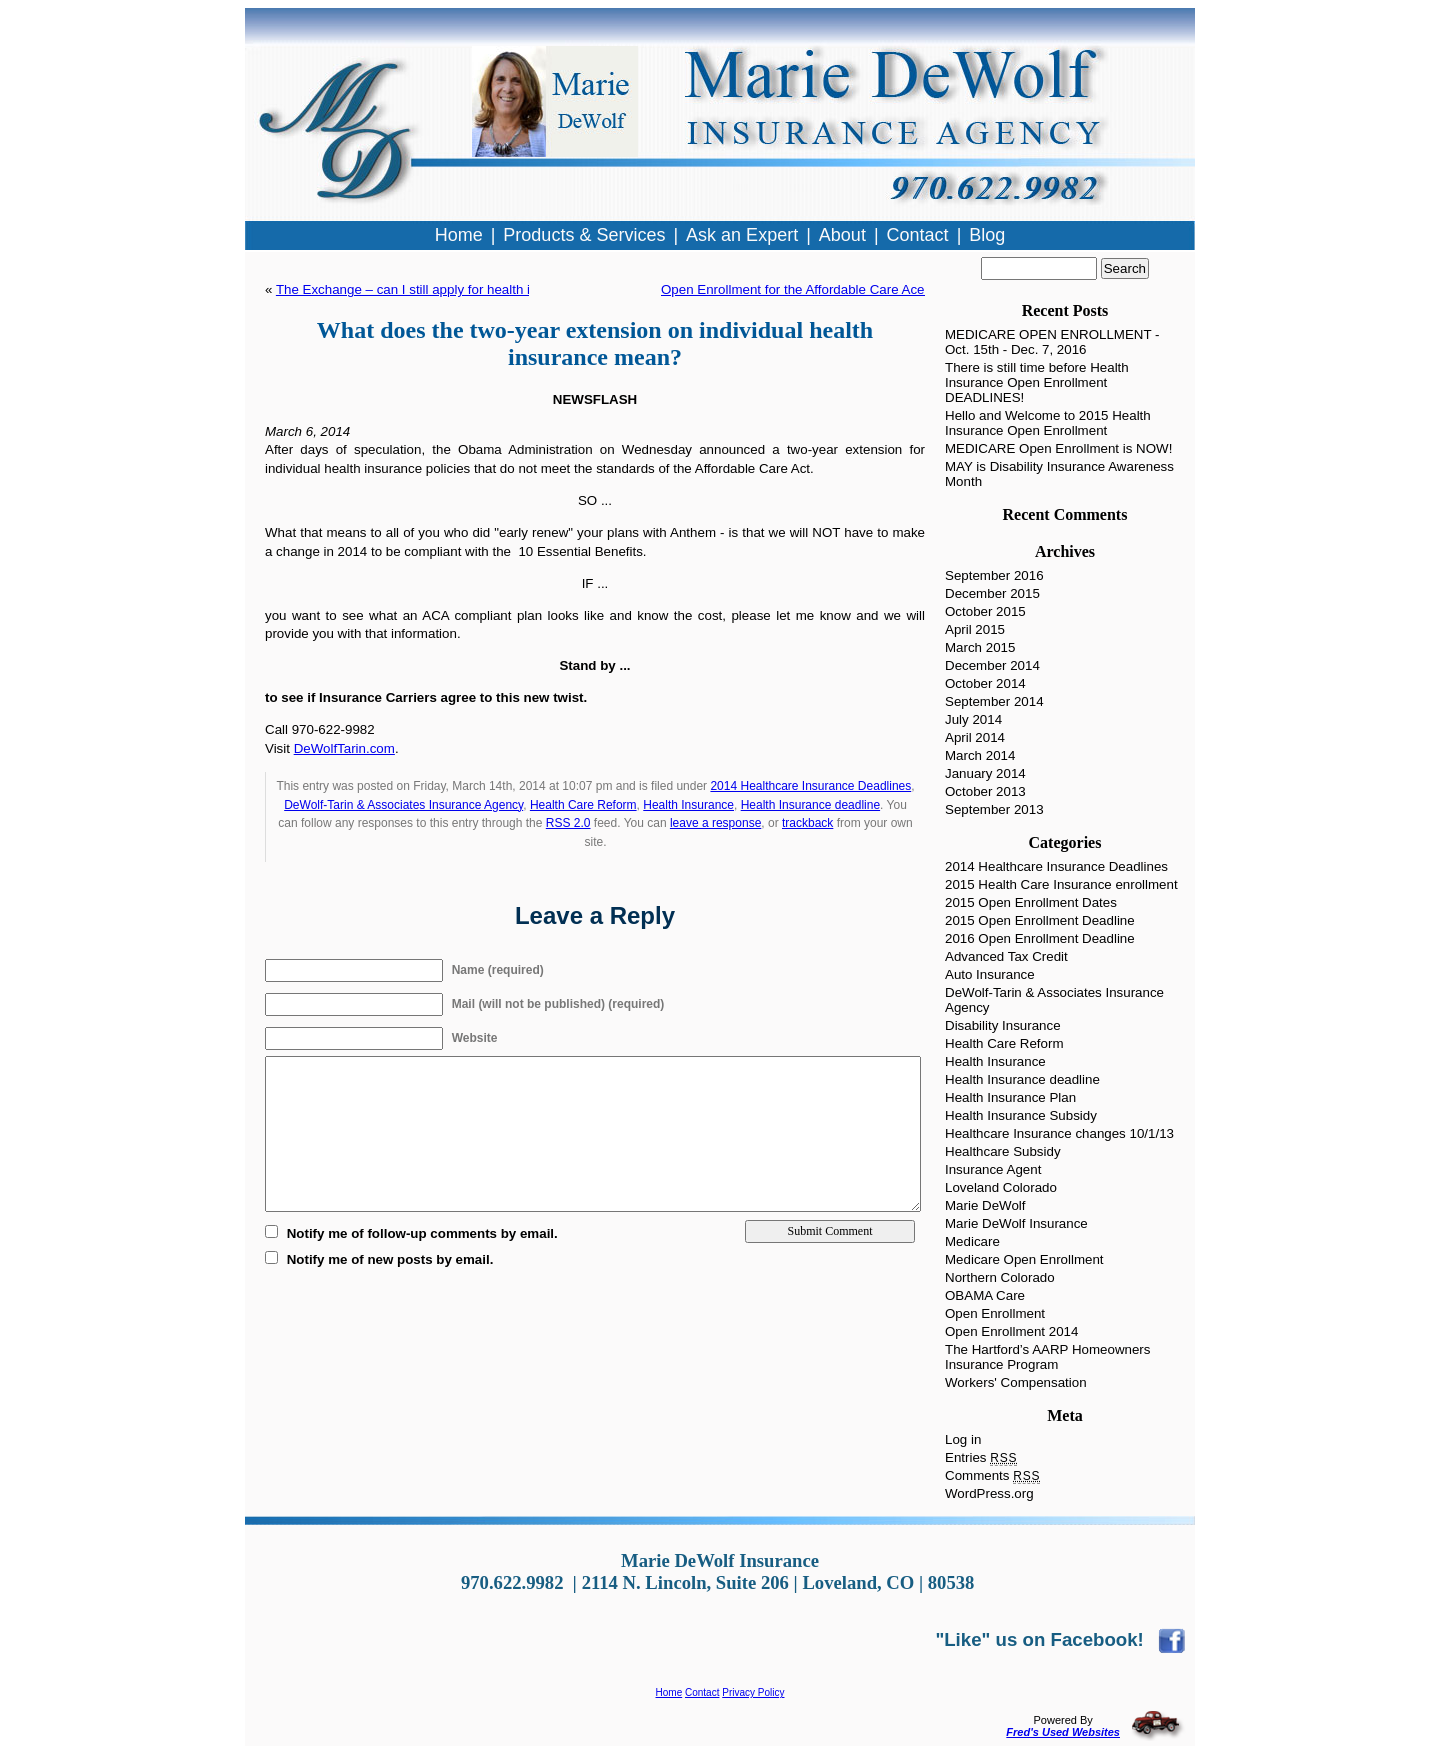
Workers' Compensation (1016, 1382)
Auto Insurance (990, 974)
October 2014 (985, 683)
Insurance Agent (993, 1169)
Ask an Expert (742, 235)
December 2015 (992, 593)
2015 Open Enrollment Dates (1031, 902)
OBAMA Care (985, 1295)
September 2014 (994, 701)
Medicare (972, 1241)
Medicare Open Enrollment (1024, 1259)
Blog (987, 235)
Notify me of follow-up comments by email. (422, 1233)
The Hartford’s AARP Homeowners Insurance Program (1047, 1357)
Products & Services (584, 235)
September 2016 (994, 575)
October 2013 (985, 791)
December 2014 (992, 665)
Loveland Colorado (1001, 1187)
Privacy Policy (753, 1692)
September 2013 (994, 809)
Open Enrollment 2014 (1011, 1331)
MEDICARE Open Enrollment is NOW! (1058, 448)
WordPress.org (989, 1493)
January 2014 (985, 773)
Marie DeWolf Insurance (1016, 1223)
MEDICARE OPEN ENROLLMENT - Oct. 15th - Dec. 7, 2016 (1052, 342)
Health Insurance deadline (810, 805)
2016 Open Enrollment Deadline (1040, 938)
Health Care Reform (583, 805)
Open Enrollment (995, 1313)
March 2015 (980, 647)
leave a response (715, 823)
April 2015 (975, 629)
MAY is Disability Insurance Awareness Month (1059, 474)
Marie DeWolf (985, 1205)
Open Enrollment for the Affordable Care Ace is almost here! (838, 289)
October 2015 (985, 611)
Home (669, 1692)
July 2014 (973, 719)
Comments (992, 1475)
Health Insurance (688, 805)
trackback (807, 823)
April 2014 (975, 737)
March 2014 (980, 755)
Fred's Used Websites (1063, 1732)
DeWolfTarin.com (344, 748)
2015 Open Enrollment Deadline (1040, 920)
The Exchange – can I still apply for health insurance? (434, 289)
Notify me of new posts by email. (390, 1259)
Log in (963, 1439)
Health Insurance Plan (1010, 1097)
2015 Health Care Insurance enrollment (1061, 884)
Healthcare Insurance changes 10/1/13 (1059, 1133)
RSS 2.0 (568, 823)
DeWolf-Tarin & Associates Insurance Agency (403, 805)
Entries (981, 1457)
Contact (702, 1692)
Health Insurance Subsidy (1021, 1115)
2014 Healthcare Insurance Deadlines (810, 786)
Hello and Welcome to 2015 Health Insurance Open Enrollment (1048, 423)
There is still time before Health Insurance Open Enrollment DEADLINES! (1037, 382)
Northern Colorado (1000, 1277)
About (842, 235)
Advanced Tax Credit (1006, 956)
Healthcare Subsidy (1003, 1151)
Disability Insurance (1003, 1025)
